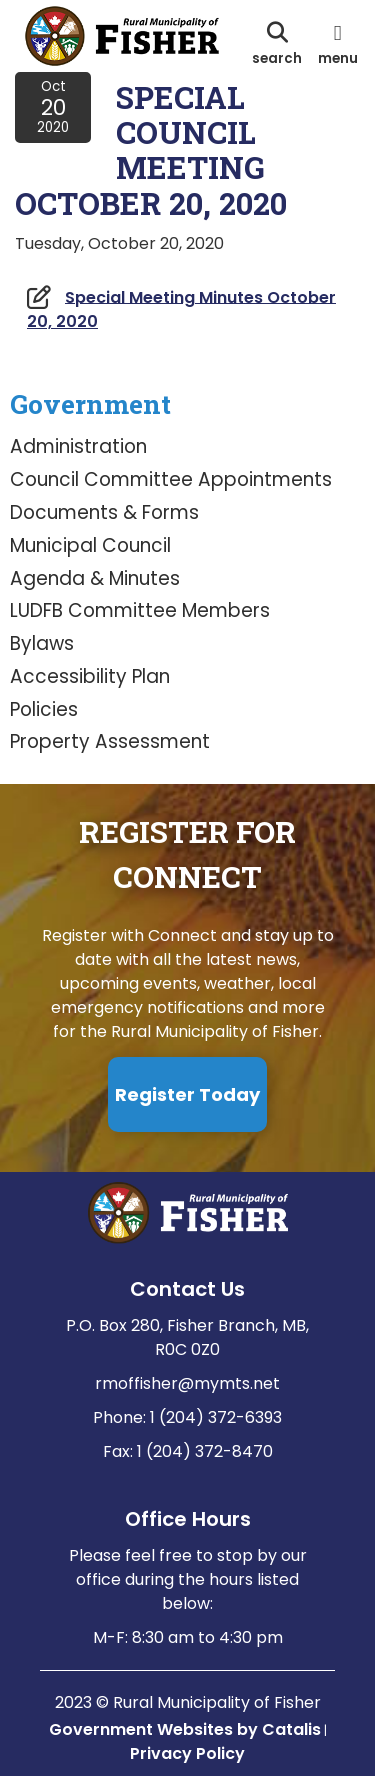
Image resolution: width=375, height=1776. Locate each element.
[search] (277, 43)
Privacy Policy (187, 1753)
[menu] (337, 43)
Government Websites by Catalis (185, 1729)
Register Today (187, 1094)
